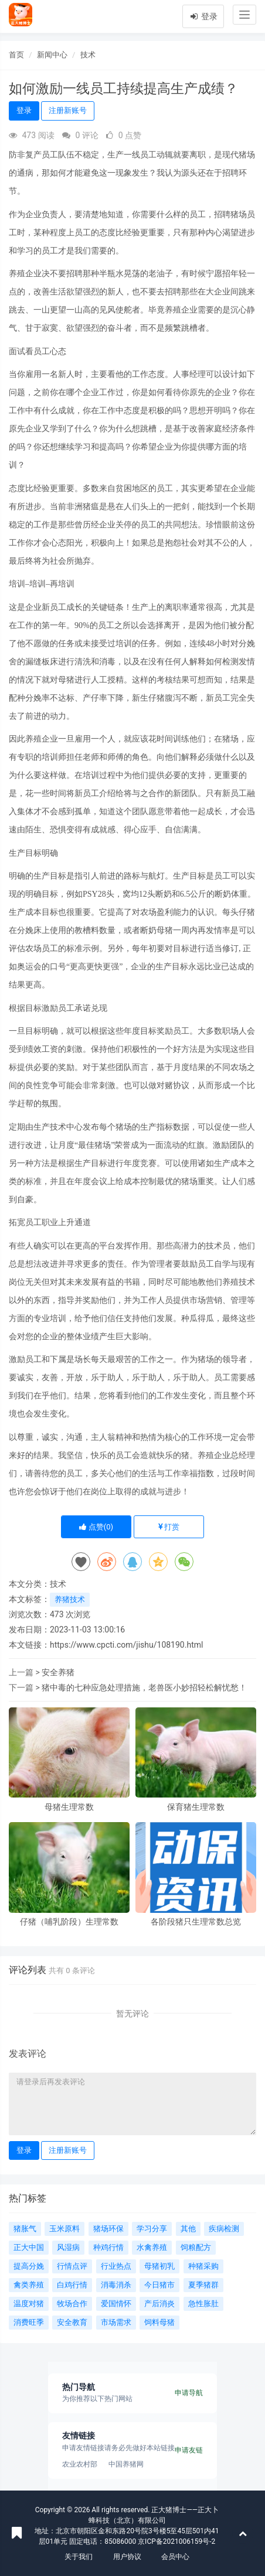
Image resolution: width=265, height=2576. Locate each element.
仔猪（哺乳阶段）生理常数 (69, 1922)
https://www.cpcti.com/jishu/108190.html (126, 1644)
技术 (88, 54)
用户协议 (127, 2557)
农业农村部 (79, 2464)
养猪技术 (70, 1599)
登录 (203, 16)
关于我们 (78, 2557)
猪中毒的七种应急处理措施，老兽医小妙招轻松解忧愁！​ (144, 1687)
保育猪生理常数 (196, 1807)
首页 (16, 54)
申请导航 (189, 2393)
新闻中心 (52, 54)
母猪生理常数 (69, 1807)
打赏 (168, 1526)
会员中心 (175, 2557)
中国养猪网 (126, 2464)
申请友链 (189, 2450)
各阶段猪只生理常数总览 (196, 1922)
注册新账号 (68, 110)
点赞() (96, 1526)
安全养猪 (58, 1672)
